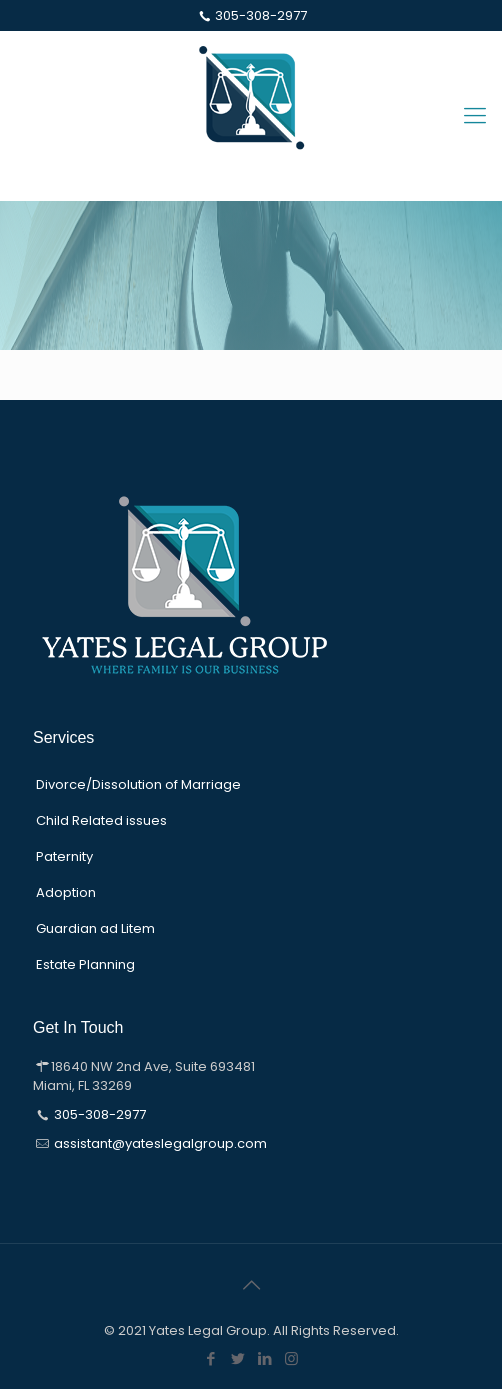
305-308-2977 (261, 15)
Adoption (66, 892)
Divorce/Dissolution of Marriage (138, 784)
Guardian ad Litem (95, 928)
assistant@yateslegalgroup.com (160, 1143)
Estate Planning (85, 964)
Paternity (64, 856)
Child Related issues (101, 820)
